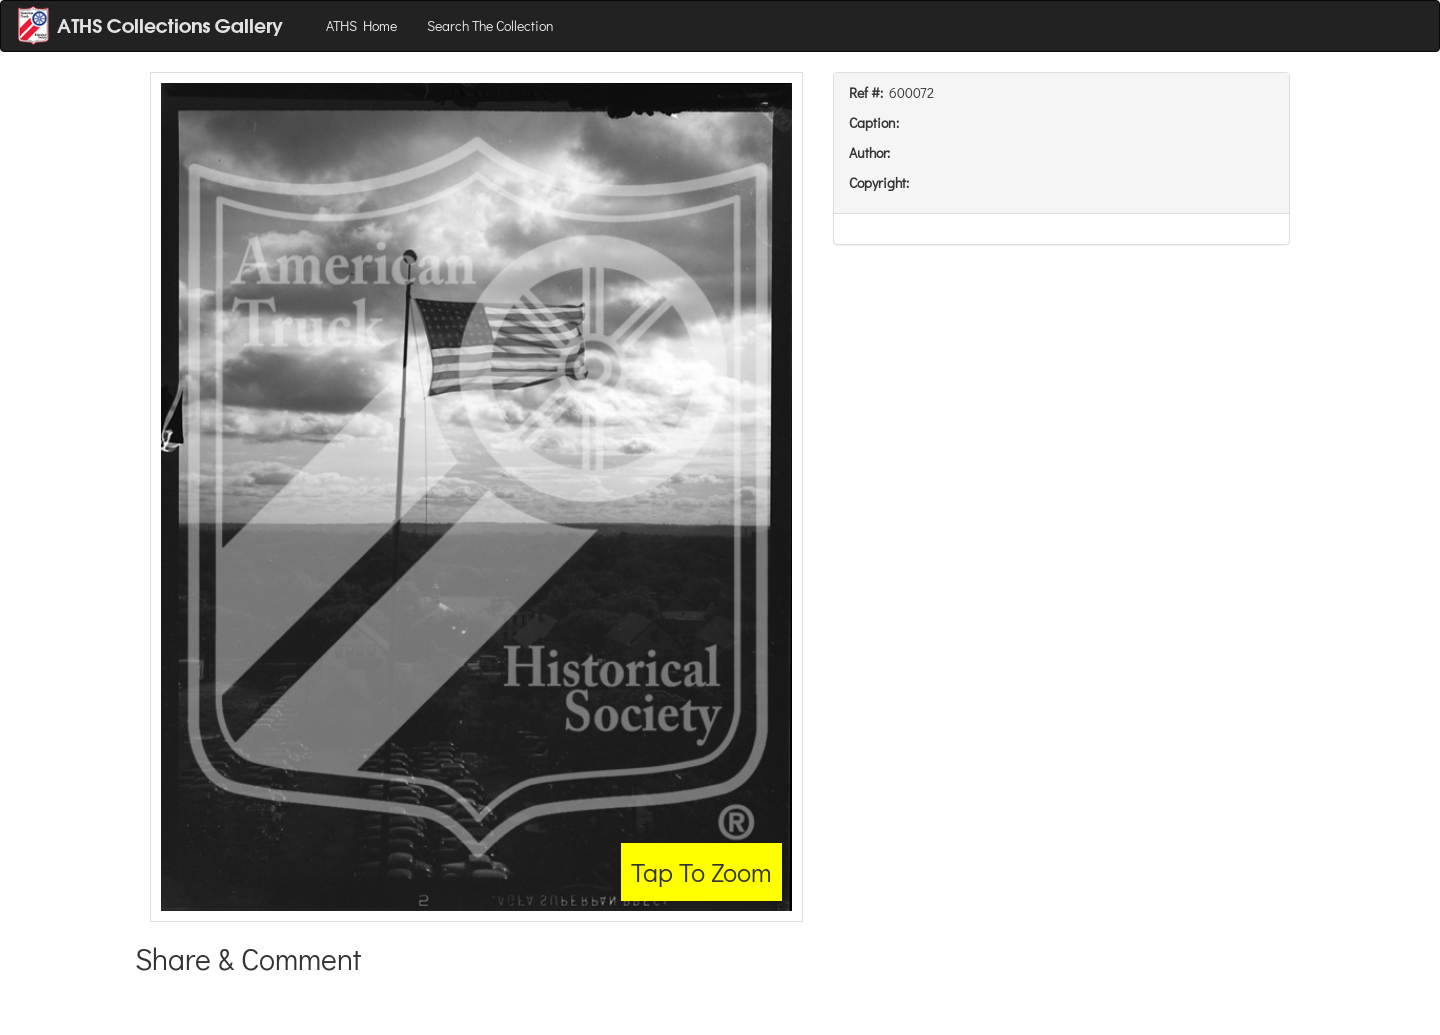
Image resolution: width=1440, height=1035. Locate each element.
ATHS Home (361, 25)
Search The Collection (490, 25)
